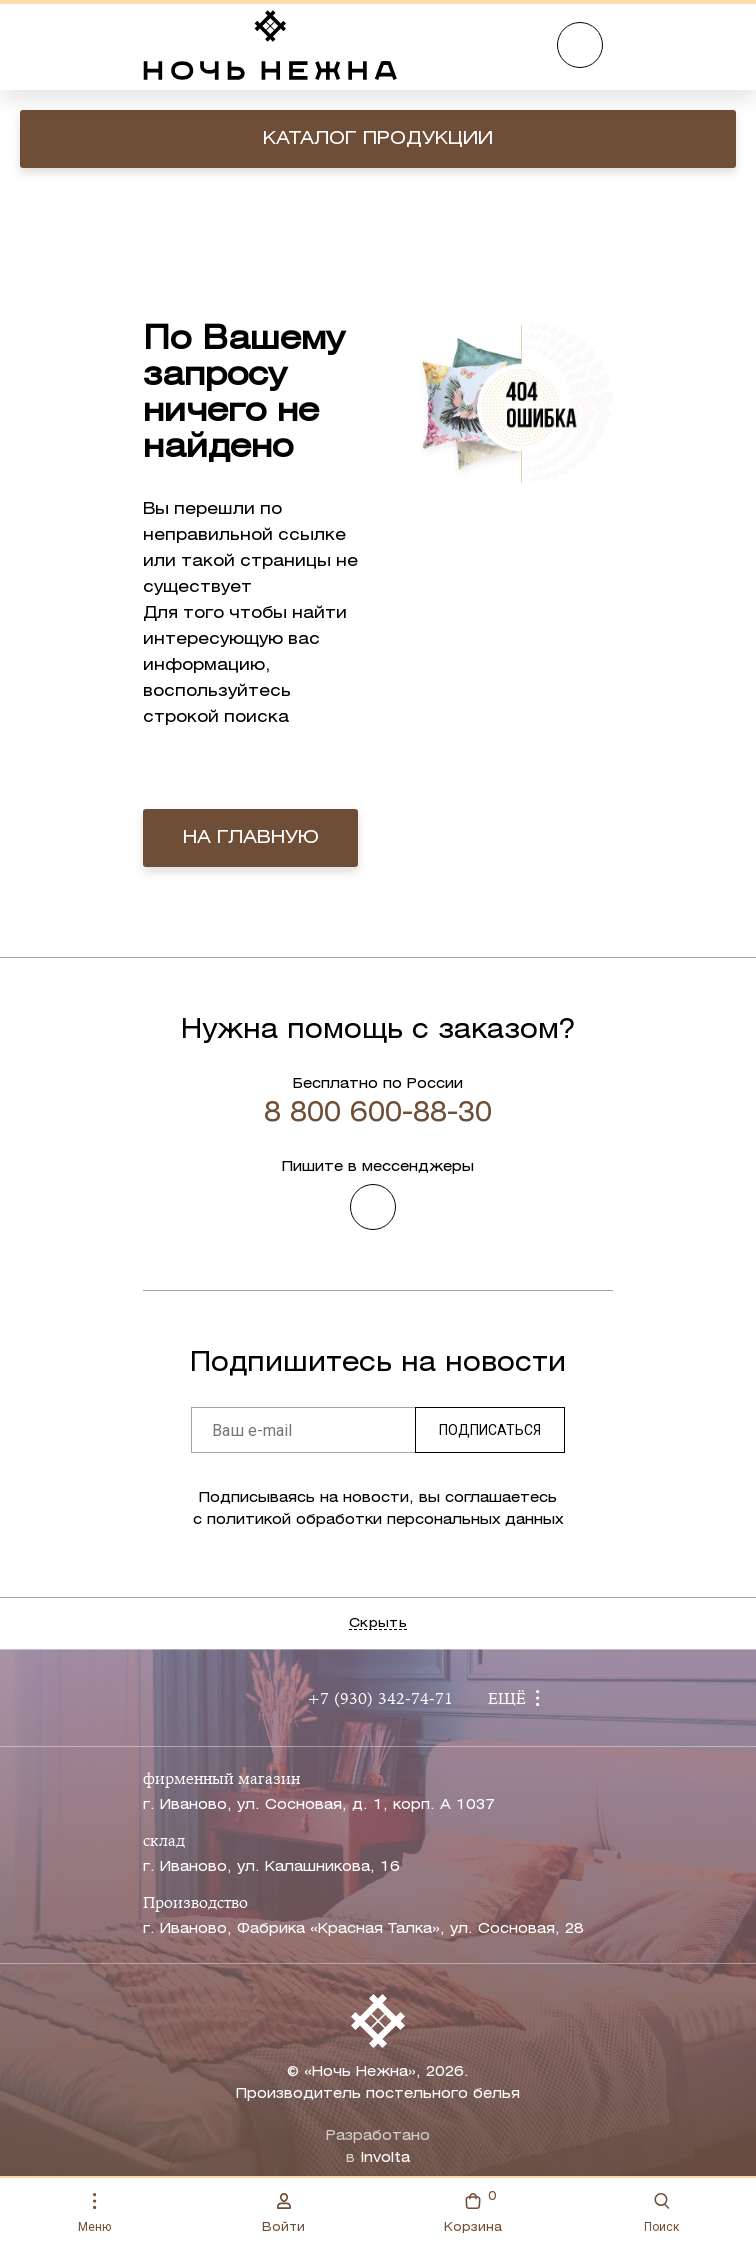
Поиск (661, 2213)
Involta (385, 2158)
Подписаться (490, 1430)
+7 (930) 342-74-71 (380, 1700)
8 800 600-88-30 (378, 1114)
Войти (283, 2213)
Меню (94, 2213)
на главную (251, 838)
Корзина (473, 2210)
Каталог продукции (378, 139)
